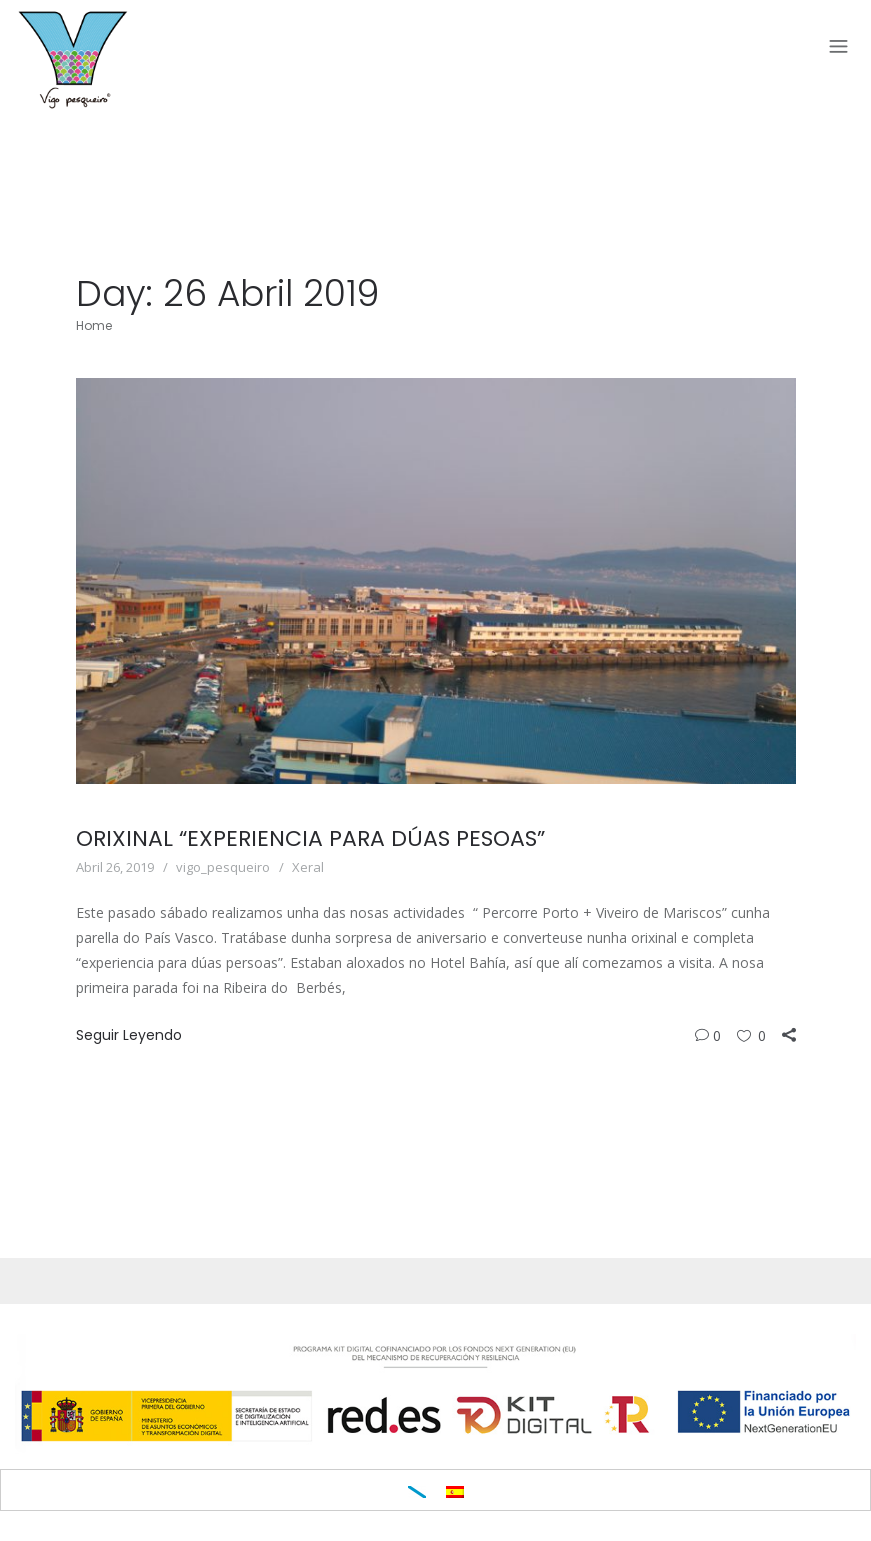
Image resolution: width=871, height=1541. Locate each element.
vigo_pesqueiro (223, 867)
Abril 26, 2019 (115, 867)
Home (94, 325)
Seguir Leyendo (129, 1035)
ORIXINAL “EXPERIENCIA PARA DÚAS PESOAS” (310, 838)
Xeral (308, 867)
